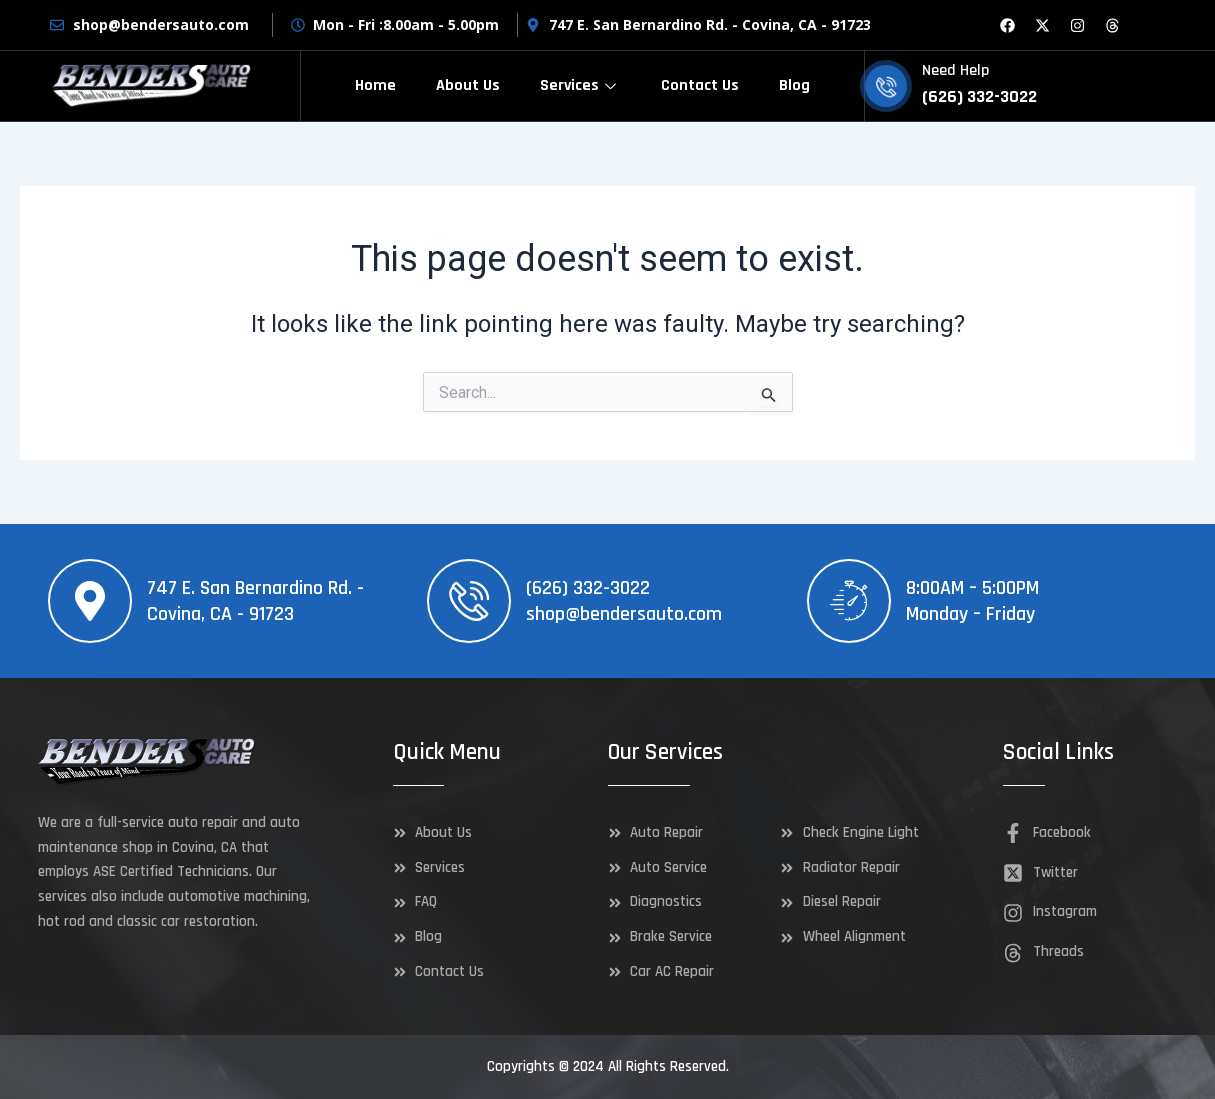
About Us (468, 85)
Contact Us (700, 85)
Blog (794, 85)
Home (375, 85)
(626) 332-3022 (588, 588)
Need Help (955, 70)
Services (580, 85)
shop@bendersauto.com (624, 614)
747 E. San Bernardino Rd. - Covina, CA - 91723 (255, 601)
